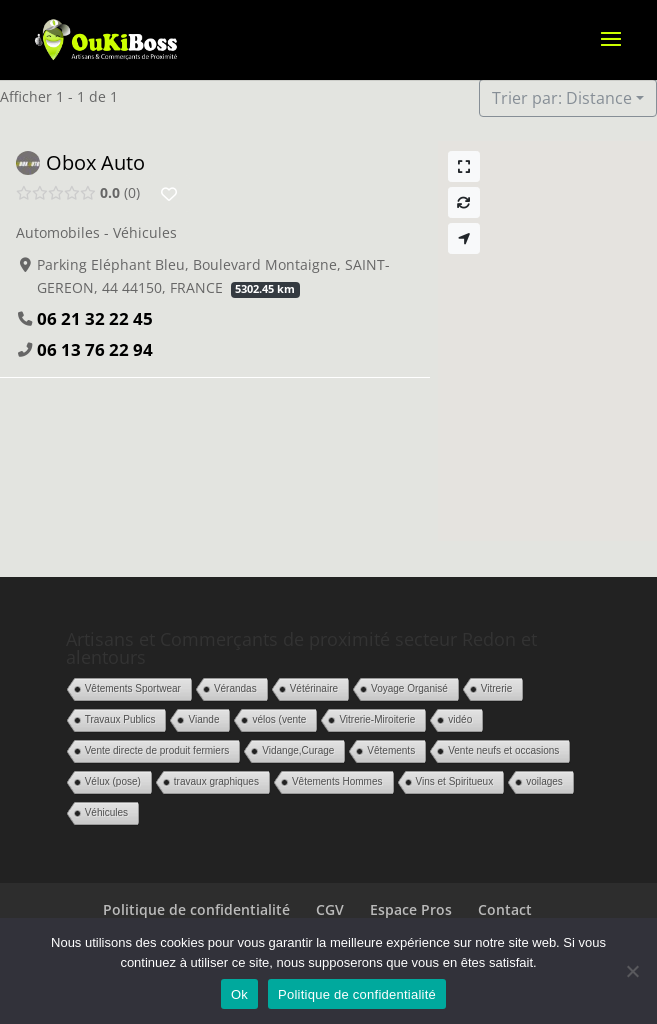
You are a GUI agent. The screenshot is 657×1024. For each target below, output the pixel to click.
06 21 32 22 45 (95, 318)
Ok (239, 994)
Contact (505, 909)
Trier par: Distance (562, 98)
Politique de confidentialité (196, 909)
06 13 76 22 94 (95, 349)
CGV (330, 909)
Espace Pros (411, 909)
